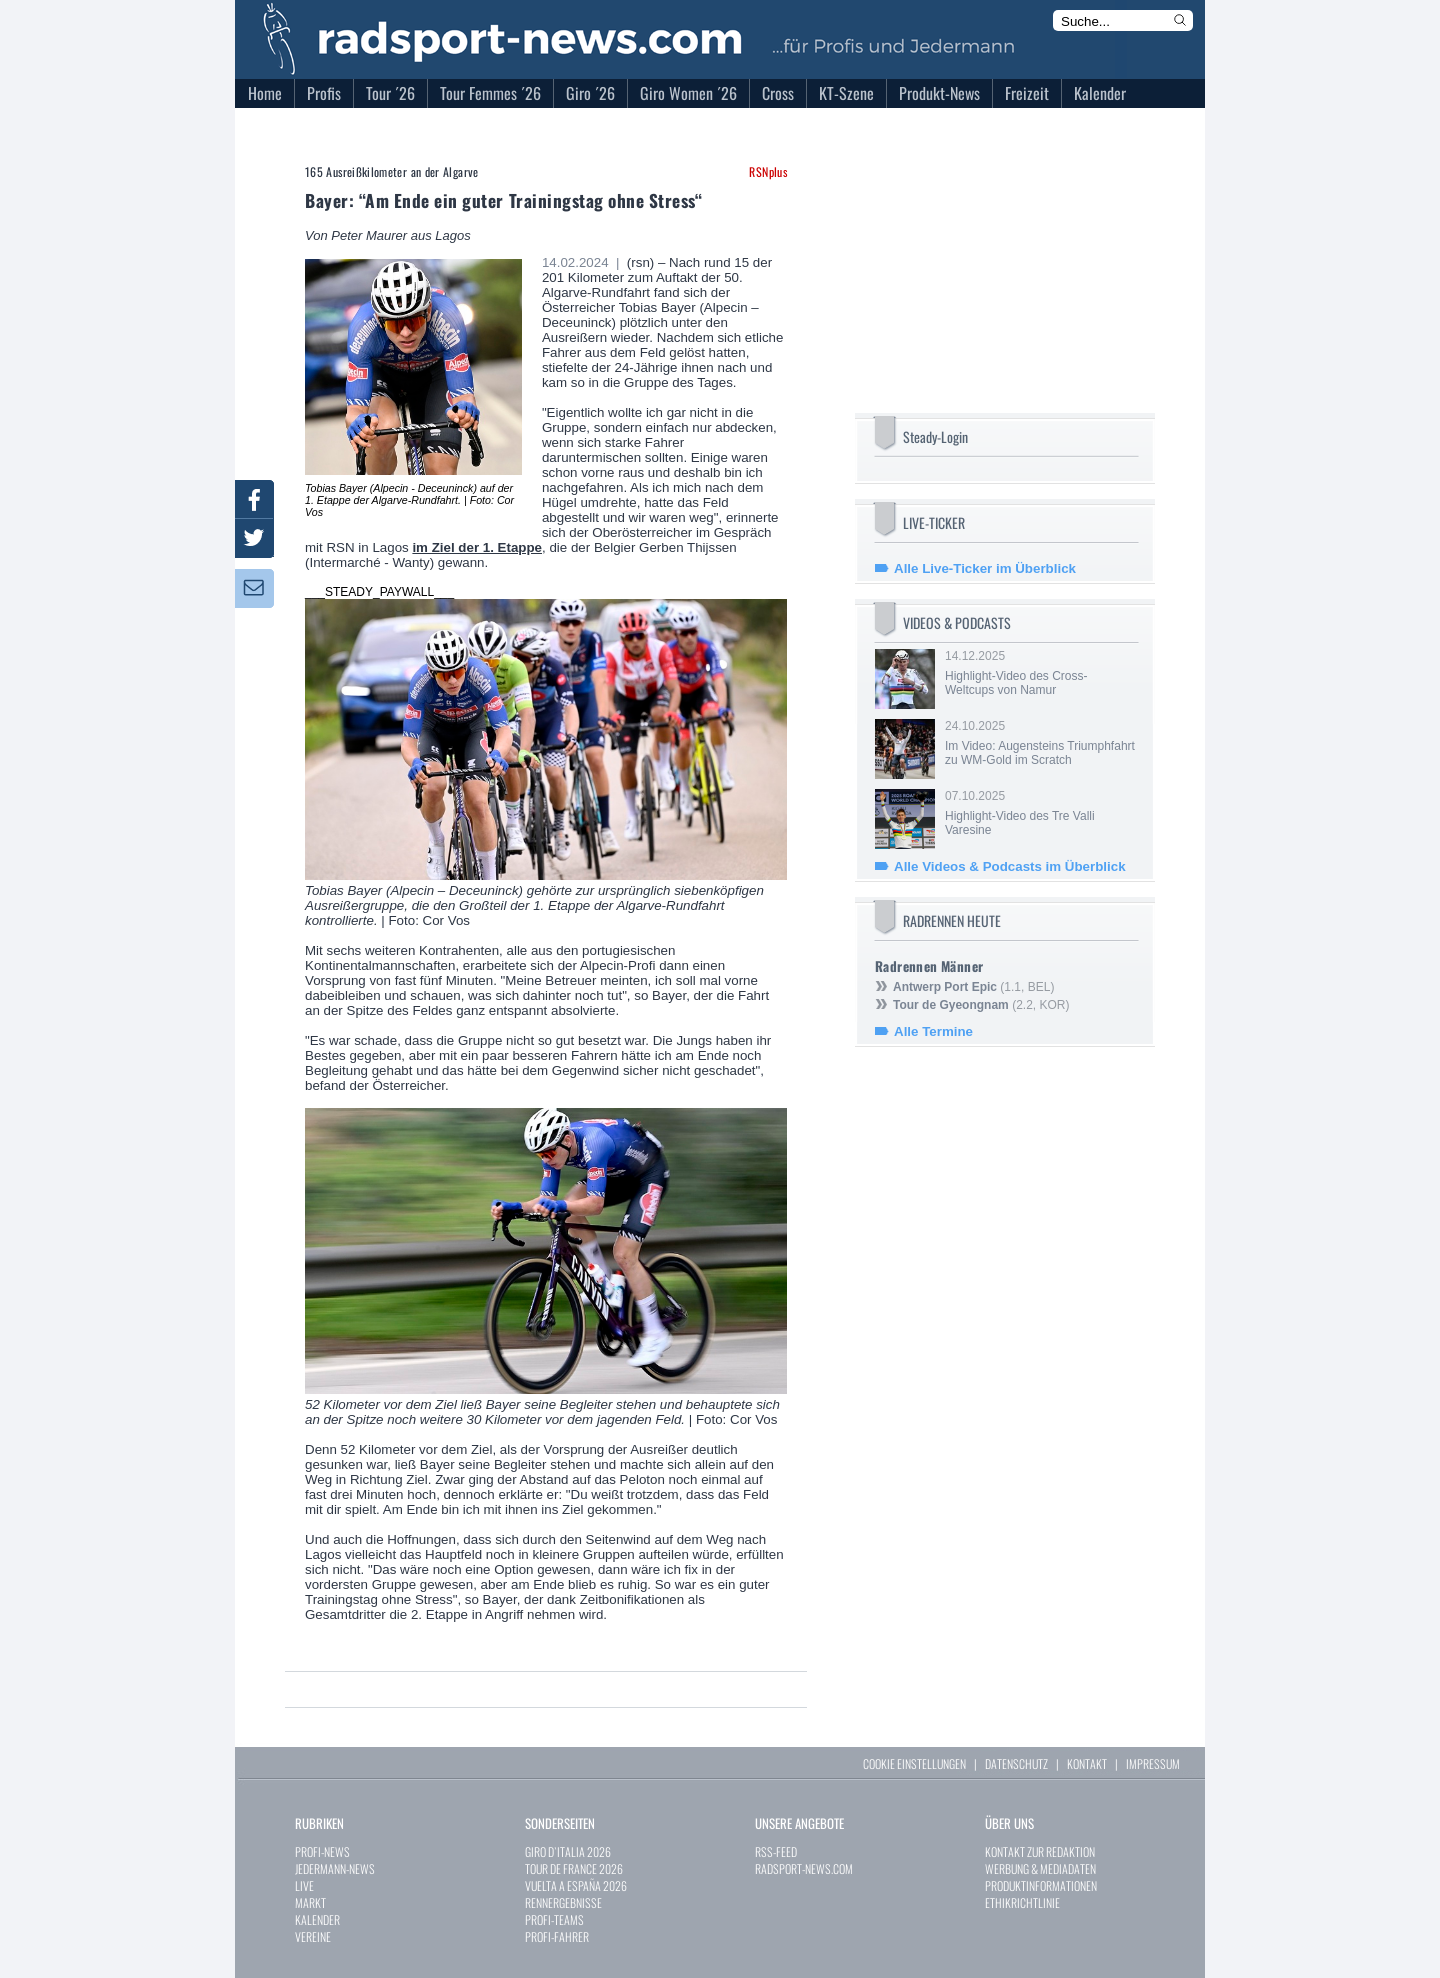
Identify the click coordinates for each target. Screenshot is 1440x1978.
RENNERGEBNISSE (563, 1902)
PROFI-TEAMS (554, 1919)
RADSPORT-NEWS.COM (804, 1868)
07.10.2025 (1040, 813)
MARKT (310, 1902)
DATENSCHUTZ (1016, 1763)
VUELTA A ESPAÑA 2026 (576, 1885)
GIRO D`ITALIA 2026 (568, 1851)
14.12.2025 (1040, 673)
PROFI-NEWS (322, 1851)
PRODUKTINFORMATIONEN (1041, 1885)
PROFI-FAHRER (557, 1936)
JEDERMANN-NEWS (335, 1868)
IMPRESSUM (1153, 1763)
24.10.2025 (1040, 743)
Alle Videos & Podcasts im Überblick (1010, 866)
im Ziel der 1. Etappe (477, 547)
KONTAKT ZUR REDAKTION (1040, 1851)
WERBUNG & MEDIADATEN (1040, 1868)
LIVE (304, 1885)
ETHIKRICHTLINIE (1022, 1902)
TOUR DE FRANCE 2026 (574, 1868)
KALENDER (317, 1919)
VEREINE (313, 1936)
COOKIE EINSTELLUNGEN (914, 1763)
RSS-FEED (776, 1851)
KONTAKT (1087, 1763)
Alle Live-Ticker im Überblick (985, 568)
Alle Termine (933, 1031)
